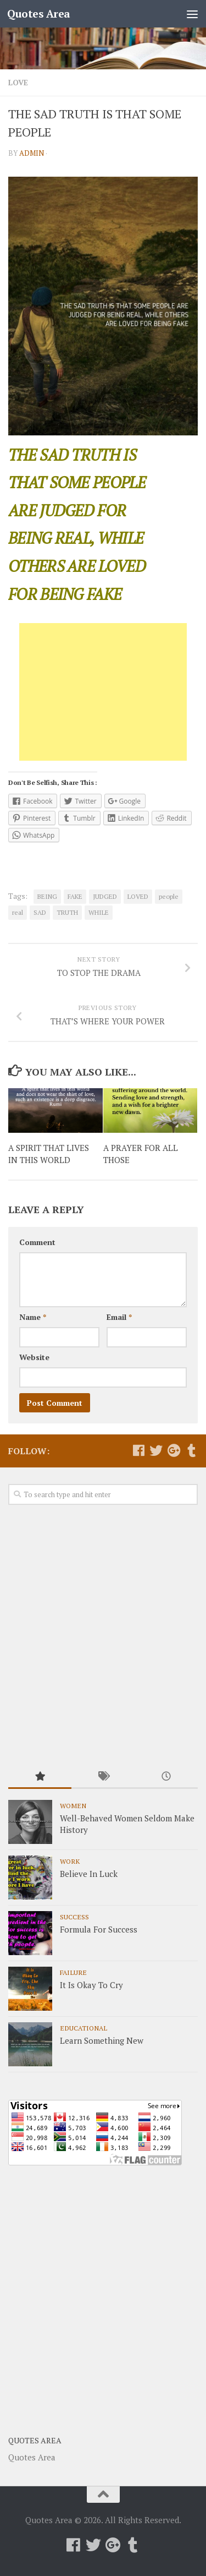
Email (119, 1317)
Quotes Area (38, 13)
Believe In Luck (89, 1873)
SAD (40, 912)
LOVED (137, 896)
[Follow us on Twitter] (156, 1450)
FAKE (75, 896)
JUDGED (105, 896)
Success (74, 1916)
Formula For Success (98, 1929)
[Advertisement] (103, 692)
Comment (37, 1242)
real (17, 912)
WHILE (98, 912)
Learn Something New (101, 2040)
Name (32, 1317)
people (169, 896)
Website (34, 1357)
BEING (47, 896)
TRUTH (67, 912)
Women (73, 1805)
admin (31, 153)
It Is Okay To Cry (91, 1984)
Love (18, 82)
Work (70, 1861)
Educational (83, 2027)
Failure (73, 1972)
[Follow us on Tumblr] (191, 1450)
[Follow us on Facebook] (138, 1450)
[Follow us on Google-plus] (173, 1450)
